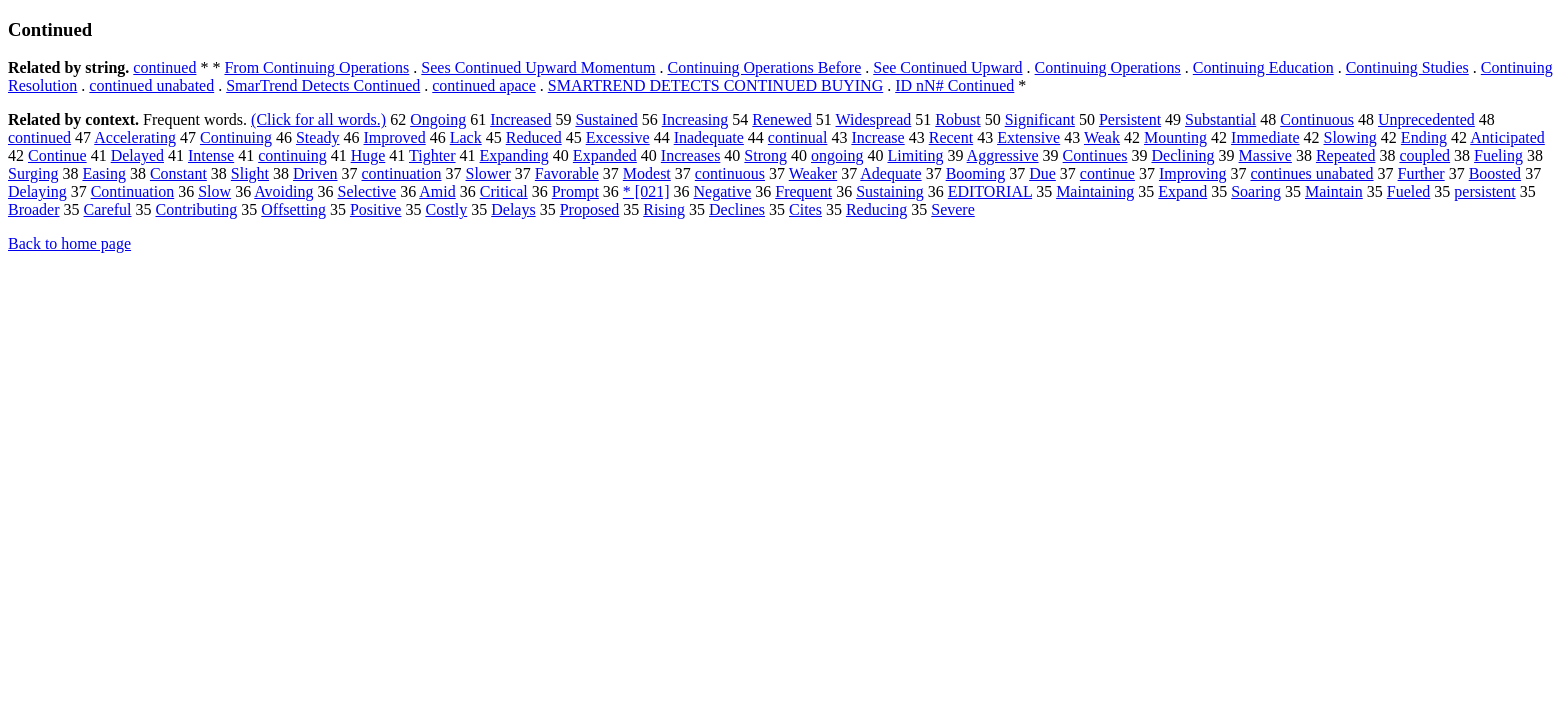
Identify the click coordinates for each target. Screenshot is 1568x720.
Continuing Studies (1407, 67)
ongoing (837, 155)
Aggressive (1003, 155)
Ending (1424, 137)
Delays (513, 209)
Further (1421, 173)
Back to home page (69, 243)
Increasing (695, 119)
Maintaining (1095, 191)
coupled (1424, 155)
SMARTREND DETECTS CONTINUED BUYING (715, 85)
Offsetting (293, 209)
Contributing (197, 209)
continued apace (484, 85)
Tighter (432, 155)
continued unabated (151, 85)
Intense (211, 155)
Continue (57, 155)
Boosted (1495, 173)
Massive (1265, 155)
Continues (1095, 155)
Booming (976, 173)
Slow (214, 191)
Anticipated (1507, 137)
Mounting (1175, 137)
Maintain (1334, 191)
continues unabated (1311, 173)
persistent (1484, 191)
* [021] (646, 191)
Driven (315, 173)
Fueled (1409, 191)
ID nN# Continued (954, 85)
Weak (1102, 137)
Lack (466, 137)
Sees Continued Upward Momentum (538, 67)
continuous (730, 173)
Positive (376, 209)
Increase (877, 137)
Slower (487, 173)
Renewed (782, 119)
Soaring (1256, 191)
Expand (1182, 191)
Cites (805, 209)
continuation (402, 173)
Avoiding (283, 191)
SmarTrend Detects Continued (323, 85)
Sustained (606, 119)
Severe (953, 209)
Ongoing (438, 119)
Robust (957, 119)
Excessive (618, 137)
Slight (250, 173)
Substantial (1220, 119)
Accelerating (135, 137)
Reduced (534, 137)
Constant (178, 173)
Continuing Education (1263, 67)
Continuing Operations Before (765, 67)
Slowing (1350, 137)
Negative (723, 191)
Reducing (876, 209)
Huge (368, 155)
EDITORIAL (990, 191)
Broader (34, 209)
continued (164, 67)
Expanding (514, 155)
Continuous (1317, 119)
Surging (33, 173)
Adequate (890, 173)
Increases (691, 155)
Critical (504, 191)
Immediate (1265, 137)
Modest (647, 173)
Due (1042, 173)
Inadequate (709, 137)
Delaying (37, 191)
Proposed (590, 209)
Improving (1193, 173)
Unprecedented (1426, 119)
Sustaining (890, 191)
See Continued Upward (947, 67)
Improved (395, 137)
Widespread (874, 119)
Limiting (915, 155)
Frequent (803, 191)
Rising (664, 209)
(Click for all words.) (318, 119)
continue (1107, 173)
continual (798, 137)
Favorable (567, 173)
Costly (446, 209)
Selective (367, 191)
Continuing (236, 137)
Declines (737, 209)
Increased (520, 119)
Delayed (137, 155)
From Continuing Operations (316, 67)
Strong (765, 155)
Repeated (1346, 155)
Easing (104, 173)
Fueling (1498, 155)
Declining (1182, 155)
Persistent (1130, 119)
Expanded (605, 155)
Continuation (133, 191)
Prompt (575, 191)
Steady (318, 137)
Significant (1040, 119)
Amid (437, 191)
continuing (292, 155)
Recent (951, 137)
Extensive (1028, 137)
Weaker (813, 173)
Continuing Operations (1108, 67)
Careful (108, 209)
